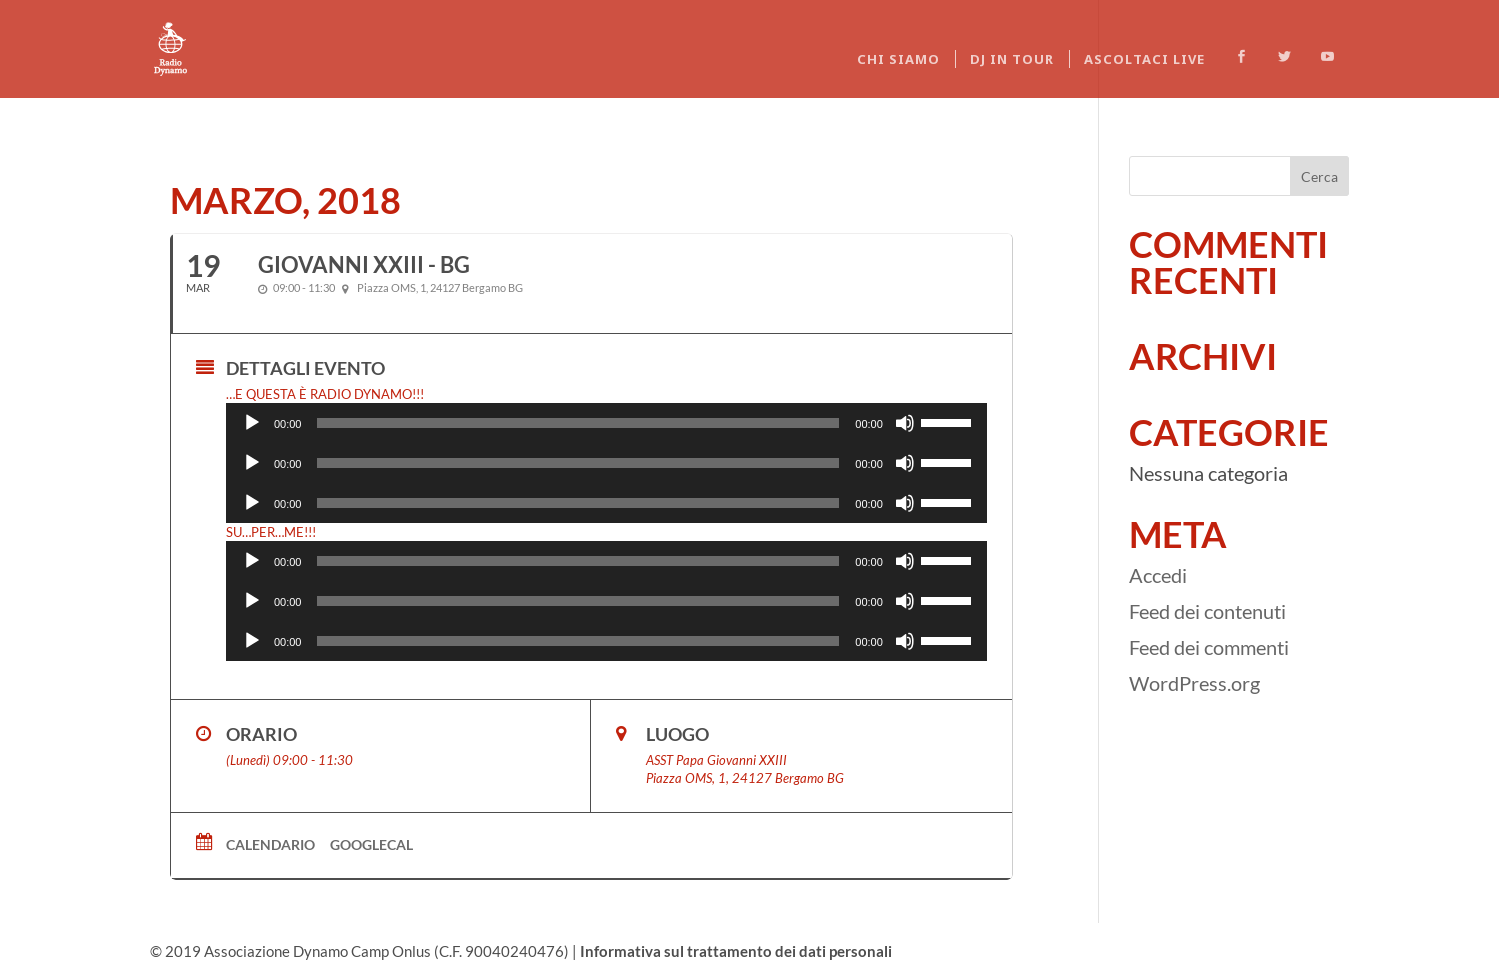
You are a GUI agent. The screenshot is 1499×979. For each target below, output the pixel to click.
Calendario (270, 844)
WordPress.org (1194, 683)
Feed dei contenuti (1207, 611)
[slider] (578, 423)
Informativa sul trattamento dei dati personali (736, 951)
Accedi (1158, 575)
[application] (606, 423)
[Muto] (905, 423)
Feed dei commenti (1209, 647)
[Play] (252, 423)
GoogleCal (371, 844)
